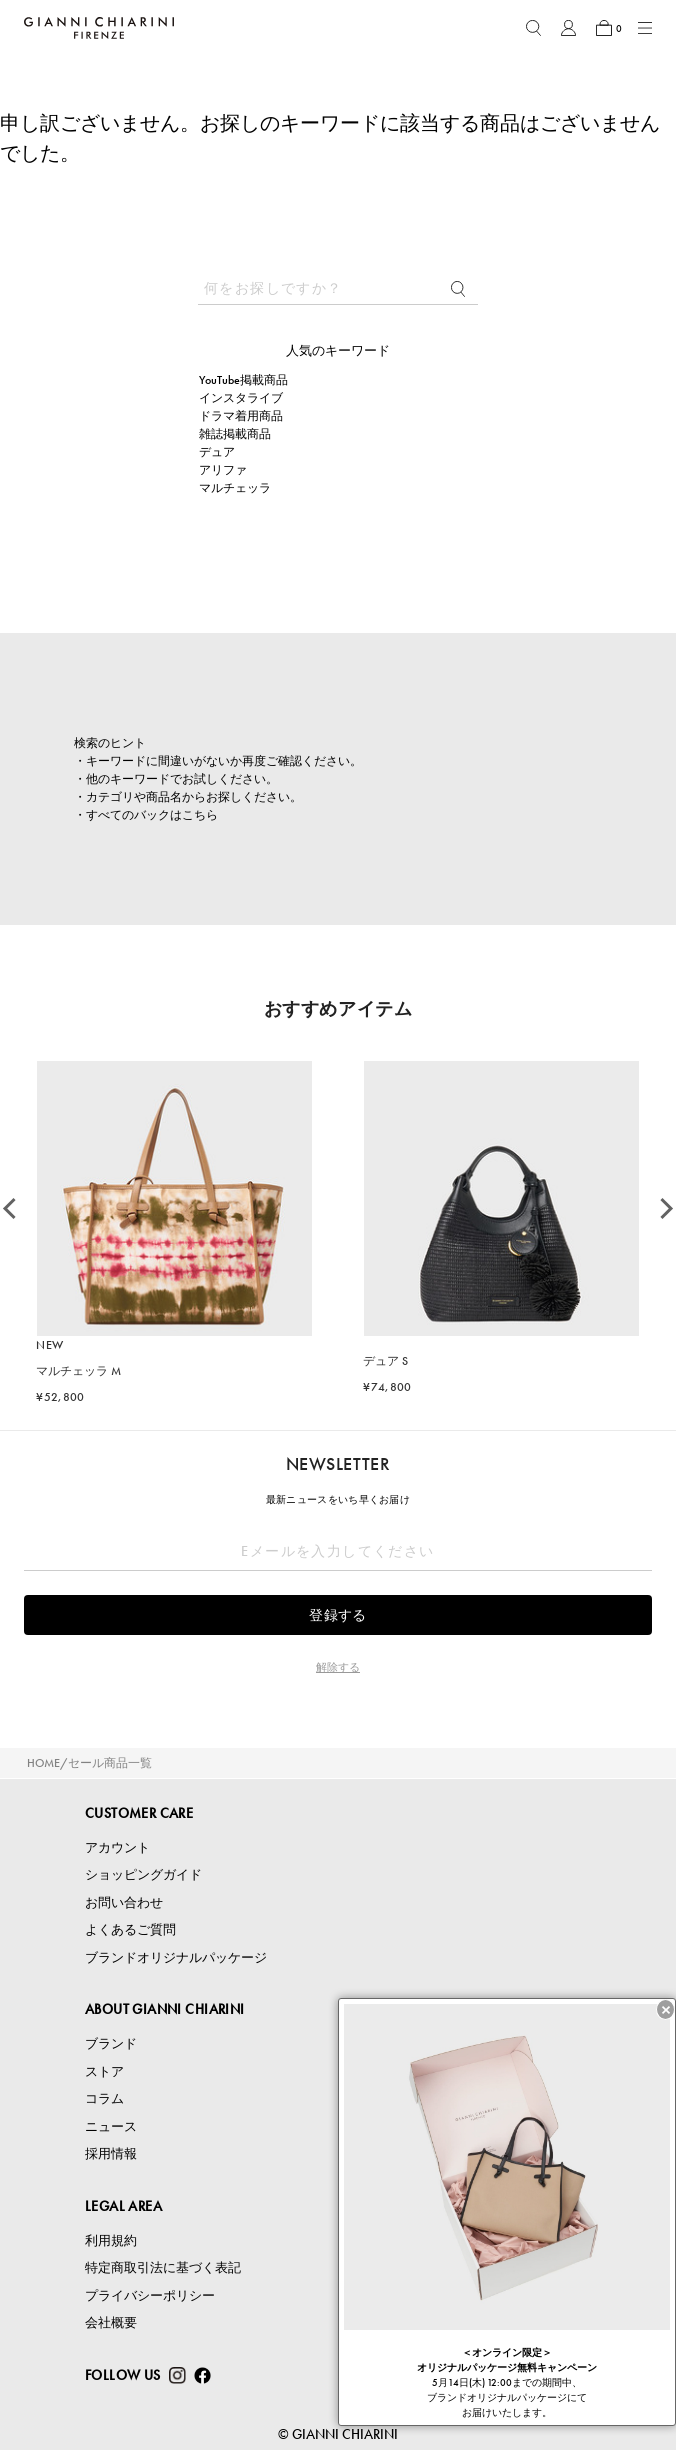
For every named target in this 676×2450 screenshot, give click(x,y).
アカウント (117, 1847)
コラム (104, 2098)
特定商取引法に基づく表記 (163, 2267)
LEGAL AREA (123, 2206)
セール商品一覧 (110, 1763)
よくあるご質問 (130, 1929)
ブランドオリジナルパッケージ (176, 1957)
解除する (338, 1667)
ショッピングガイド (143, 1874)
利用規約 (111, 2240)
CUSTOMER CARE (139, 1813)
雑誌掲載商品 (235, 434)
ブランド (111, 2043)
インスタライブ (241, 398)
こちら (200, 815)
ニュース (111, 2126)
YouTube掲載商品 (243, 380)
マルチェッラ (235, 488)
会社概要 (111, 2322)
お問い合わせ (124, 1902)
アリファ (223, 470)
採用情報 (111, 2153)
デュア (217, 452)
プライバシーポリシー (150, 2295)
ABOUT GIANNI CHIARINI (165, 2009)
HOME (43, 1763)
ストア (104, 2071)
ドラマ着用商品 (241, 416)
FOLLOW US (123, 2375)
